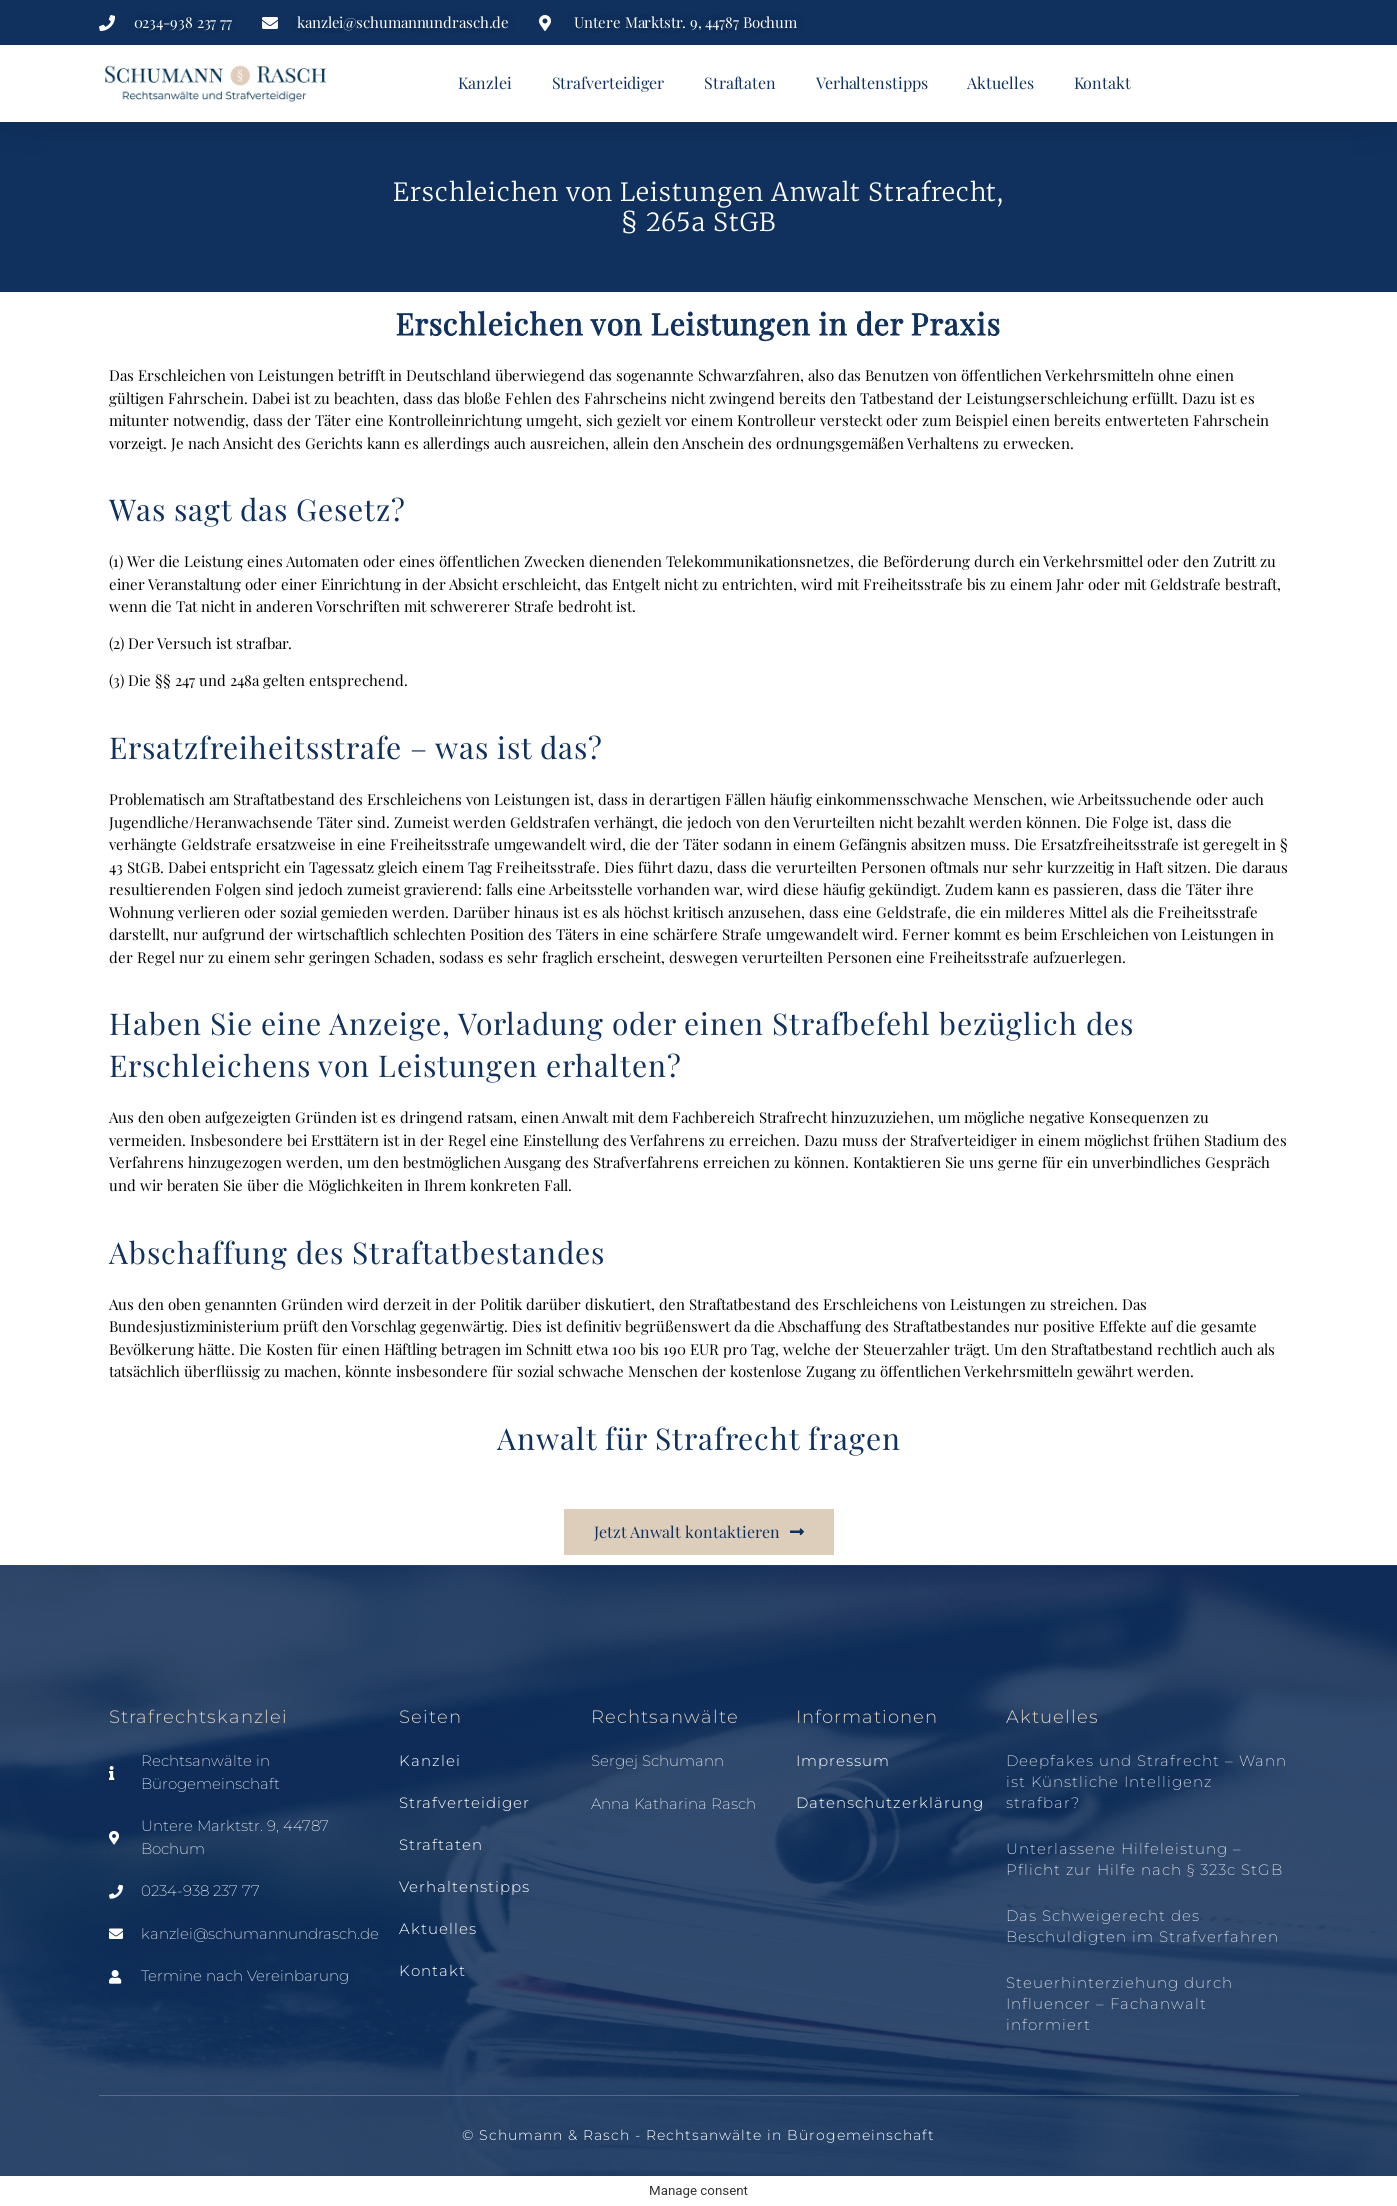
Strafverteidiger (608, 82)
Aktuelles (1000, 82)
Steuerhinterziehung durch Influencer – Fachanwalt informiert (1119, 2003)
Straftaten (740, 82)
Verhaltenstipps (872, 82)
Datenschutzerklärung (890, 1802)
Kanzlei (484, 82)
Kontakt (1102, 82)
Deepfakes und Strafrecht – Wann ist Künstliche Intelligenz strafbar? (1146, 1781)
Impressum (843, 1760)
